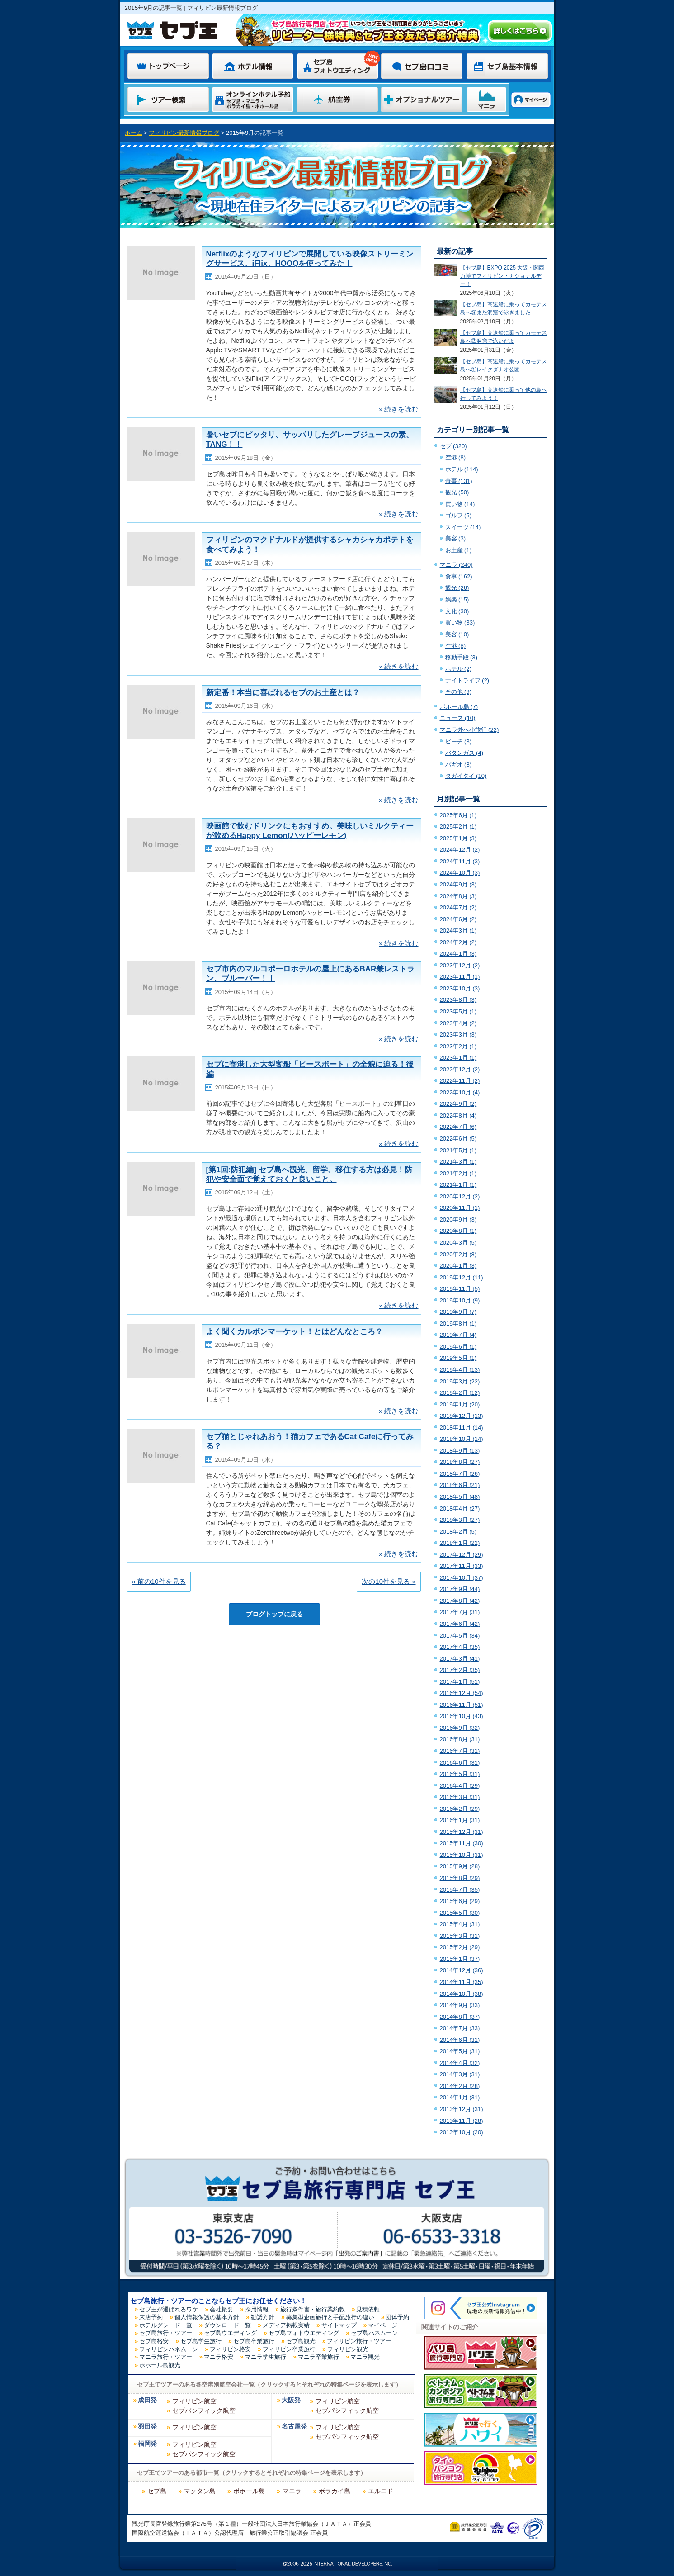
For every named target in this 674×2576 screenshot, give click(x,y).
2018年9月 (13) (460, 1450)
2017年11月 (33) (461, 1566)
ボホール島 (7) (459, 706)
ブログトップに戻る (274, 1614)
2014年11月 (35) (461, 1982)
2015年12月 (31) (461, 1831)
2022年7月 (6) (458, 1126)
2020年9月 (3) (458, 1219)
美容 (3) (455, 538)
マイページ (382, 2325)
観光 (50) (457, 492)
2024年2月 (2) (458, 942)
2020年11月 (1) (460, 1207)
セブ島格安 (154, 2341)
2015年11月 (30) (461, 1843)
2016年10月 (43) (461, 1716)
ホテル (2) (458, 668)
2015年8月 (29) (460, 1878)
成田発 (147, 2400)
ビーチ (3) (458, 741)
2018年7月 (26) (460, 1473)
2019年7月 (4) (458, 1334)
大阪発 (291, 2400)
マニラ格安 (218, 2356)
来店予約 (151, 2317)
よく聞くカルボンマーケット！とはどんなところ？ (294, 1331)
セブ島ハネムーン (374, 2333)
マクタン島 (200, 2491)
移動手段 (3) (461, 657)
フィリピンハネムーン (168, 2349)
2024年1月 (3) (458, 953)
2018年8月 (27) (460, 1461)
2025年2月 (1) (458, 826)
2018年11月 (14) (461, 1427)
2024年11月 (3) (460, 861)
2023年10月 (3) (460, 988)
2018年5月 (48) (460, 1496)
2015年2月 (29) (460, 1947)
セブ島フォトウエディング (304, 2333)
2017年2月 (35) (460, 1670)
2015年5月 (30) (460, 1912)
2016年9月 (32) (460, 1727)
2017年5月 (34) (460, 1635)
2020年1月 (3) (458, 1265)
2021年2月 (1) (458, 1173)
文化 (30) (457, 611)
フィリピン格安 (230, 2349)
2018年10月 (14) (461, 1438)
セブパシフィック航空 (204, 2410)
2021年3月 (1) (458, 1161)
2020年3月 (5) (458, 1242)
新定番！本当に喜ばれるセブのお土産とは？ (283, 692)
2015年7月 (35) (460, 1889)
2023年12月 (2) (460, 965)
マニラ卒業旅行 (318, 2356)
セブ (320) (453, 446)
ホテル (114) (461, 469)
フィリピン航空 (194, 2401)
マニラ (292, 2491)
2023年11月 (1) (460, 976)
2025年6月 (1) (458, 815)
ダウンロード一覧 (227, 2325)
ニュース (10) (458, 718)
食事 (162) (458, 576)
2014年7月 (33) (460, 2028)
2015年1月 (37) (460, 1959)
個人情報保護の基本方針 (206, 2317)
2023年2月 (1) (458, 1046)
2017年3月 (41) (460, 1658)
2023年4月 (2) (458, 1023)
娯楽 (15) (457, 599)
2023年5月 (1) (458, 1011)
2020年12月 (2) (460, 1196)
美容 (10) (457, 634)
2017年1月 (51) (460, 1681)
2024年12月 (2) (460, 849)
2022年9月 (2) (458, 1103)
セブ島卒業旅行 (253, 2341)
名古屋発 (294, 2426)
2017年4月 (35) (460, 1646)
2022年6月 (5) (458, 1138)
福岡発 (147, 2443)
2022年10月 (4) (460, 1092)
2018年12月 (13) (461, 1415)
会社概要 (221, 2309)
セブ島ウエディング (230, 2333)
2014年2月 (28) (460, 2086)
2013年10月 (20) (461, 2132)
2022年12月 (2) (460, 1069)
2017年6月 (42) (460, 1623)
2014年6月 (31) (460, 2039)
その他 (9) (458, 691)
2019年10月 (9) (460, 1300)
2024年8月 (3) (458, 896)
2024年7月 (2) (458, 907)
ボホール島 (249, 2491)
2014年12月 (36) (461, 1970)
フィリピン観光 (347, 2349)
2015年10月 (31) (461, 1855)
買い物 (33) (460, 622)
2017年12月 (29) (461, 1554)
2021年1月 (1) (458, 1184)
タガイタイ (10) (466, 775)
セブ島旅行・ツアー (165, 2333)
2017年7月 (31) (460, 1612)
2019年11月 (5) (460, 1288)
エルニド (380, 2491)
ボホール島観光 (159, 2365)
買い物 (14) (460, 504)
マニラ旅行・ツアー (165, 2356)
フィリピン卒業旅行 (289, 2349)
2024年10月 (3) (460, 872)
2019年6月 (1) (458, 1346)
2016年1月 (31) (460, 1820)
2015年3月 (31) (460, 1935)
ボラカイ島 (334, 2491)
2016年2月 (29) (460, 1808)
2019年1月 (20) (460, 1404)
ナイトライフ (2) (467, 680)
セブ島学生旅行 (201, 2341)
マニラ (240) (456, 564)
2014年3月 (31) (460, 2074)
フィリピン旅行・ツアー (359, 2341)
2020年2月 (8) (458, 1254)
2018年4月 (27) (460, 1508)
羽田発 (147, 2426)
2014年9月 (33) (460, 2005)
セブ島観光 (301, 2341)
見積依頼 (368, 2309)
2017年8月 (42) (460, 1600)
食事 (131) (458, 481)
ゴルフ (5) (458, 515)
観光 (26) (457, 587)
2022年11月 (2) (460, 1080)
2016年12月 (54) (461, 1693)
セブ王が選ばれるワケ (168, 2309)
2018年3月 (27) (460, 1519)
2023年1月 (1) (458, 1057)
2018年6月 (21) (460, 1485)
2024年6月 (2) (458, 919)
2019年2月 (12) (460, 1392)
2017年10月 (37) (461, 1577)
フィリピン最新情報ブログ (184, 132)
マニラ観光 (365, 2356)
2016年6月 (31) (460, 1762)
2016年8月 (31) (460, 1739)
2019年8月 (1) (458, 1323)
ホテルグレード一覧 (165, 2325)
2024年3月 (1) (458, 930)
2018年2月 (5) (458, 1531)
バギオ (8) (458, 764)
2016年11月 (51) (461, 1704)
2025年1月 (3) (458, 838)
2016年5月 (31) (460, 1774)
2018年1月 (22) (460, 1542)
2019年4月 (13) (460, 1369)
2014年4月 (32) (460, 2063)
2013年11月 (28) (461, 2120)
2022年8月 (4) (458, 1115)
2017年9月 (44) (460, 1589)
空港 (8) (455, 457)
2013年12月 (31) (461, 2109)
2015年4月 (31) (460, 1924)
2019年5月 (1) (458, 1357)
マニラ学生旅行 (265, 2356)
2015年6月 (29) (460, 1901)
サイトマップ (339, 2325)
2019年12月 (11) (461, 1277)
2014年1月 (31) (460, 2097)
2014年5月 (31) (460, 2051)
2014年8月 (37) (460, 2016)
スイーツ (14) (463, 527)
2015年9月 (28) (460, 1866)
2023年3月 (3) (458, 1034)
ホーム (133, 132)
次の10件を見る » (388, 1581)
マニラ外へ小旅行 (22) (469, 729)
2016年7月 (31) (460, 1750)
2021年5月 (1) (458, 1150)
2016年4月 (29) (460, 1785)
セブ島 (156, 2491)
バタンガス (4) (464, 752)
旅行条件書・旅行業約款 (312, 2309)
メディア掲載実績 (286, 2325)
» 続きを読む (399, 409)
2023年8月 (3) (458, 999)
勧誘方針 (262, 2317)
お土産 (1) (458, 550)
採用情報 (257, 2309)
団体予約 (397, 2317)
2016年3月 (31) (460, 1797)
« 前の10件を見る (159, 1581)
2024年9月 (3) (458, 884)
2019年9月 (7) (458, 1311)
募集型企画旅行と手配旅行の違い (330, 2317)
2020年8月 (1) (458, 1230)
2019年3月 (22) (460, 1381)
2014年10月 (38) (461, 1993)
